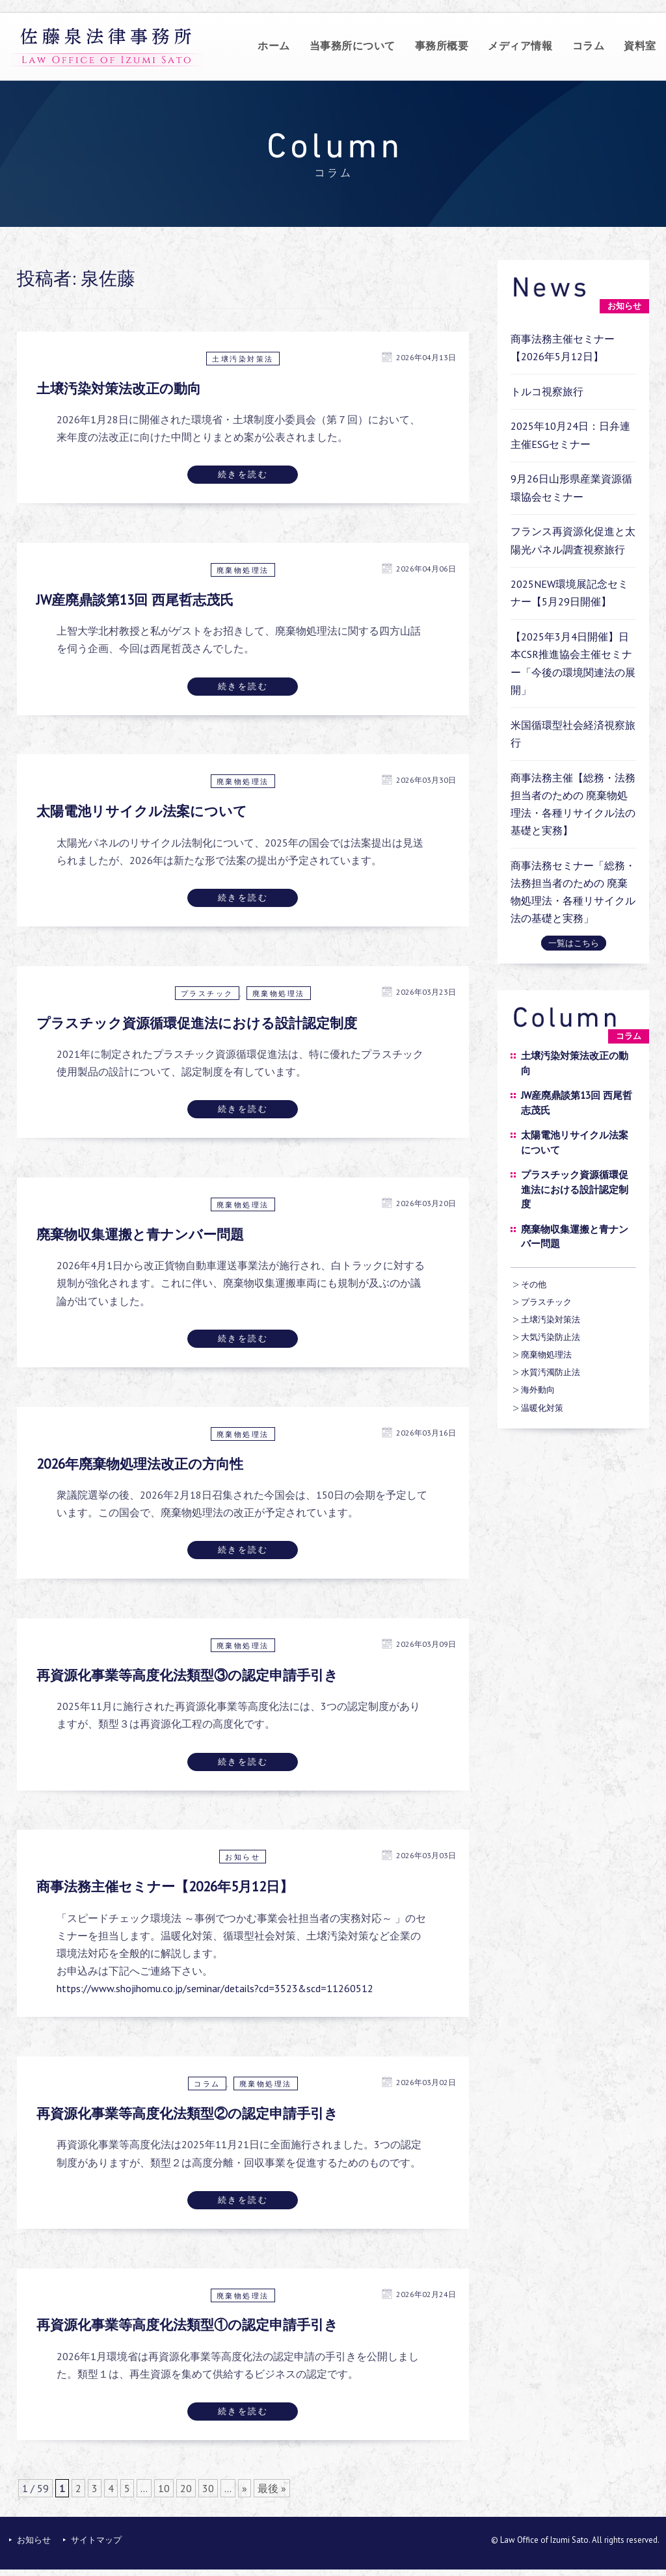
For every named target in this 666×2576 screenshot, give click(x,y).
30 (208, 2488)
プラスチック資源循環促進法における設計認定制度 (196, 1023)
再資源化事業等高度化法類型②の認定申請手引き (187, 2113)
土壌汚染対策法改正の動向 (118, 388)
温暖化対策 (542, 1407)
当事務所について (352, 45)
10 (164, 2488)
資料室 (640, 45)
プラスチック (207, 993)
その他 (533, 1284)
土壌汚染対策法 (243, 358)
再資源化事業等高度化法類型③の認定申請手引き (187, 1675)
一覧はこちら (573, 943)
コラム (588, 45)
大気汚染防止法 (550, 1337)
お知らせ (242, 1856)
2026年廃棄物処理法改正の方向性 (139, 1464)
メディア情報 (520, 45)
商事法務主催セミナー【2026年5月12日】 (164, 1886)
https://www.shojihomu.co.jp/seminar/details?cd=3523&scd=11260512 (215, 1988)
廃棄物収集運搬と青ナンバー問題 (140, 1234)
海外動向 (538, 1389)
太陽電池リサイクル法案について (141, 811)
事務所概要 (442, 45)
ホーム (274, 45)
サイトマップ (96, 2539)
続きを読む (243, 474)
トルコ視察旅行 (547, 391)
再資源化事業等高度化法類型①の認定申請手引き (187, 2324)
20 (186, 2488)
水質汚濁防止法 (550, 1372)
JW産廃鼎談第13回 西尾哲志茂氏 (134, 600)
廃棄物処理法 (243, 570)
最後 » (272, 2488)
